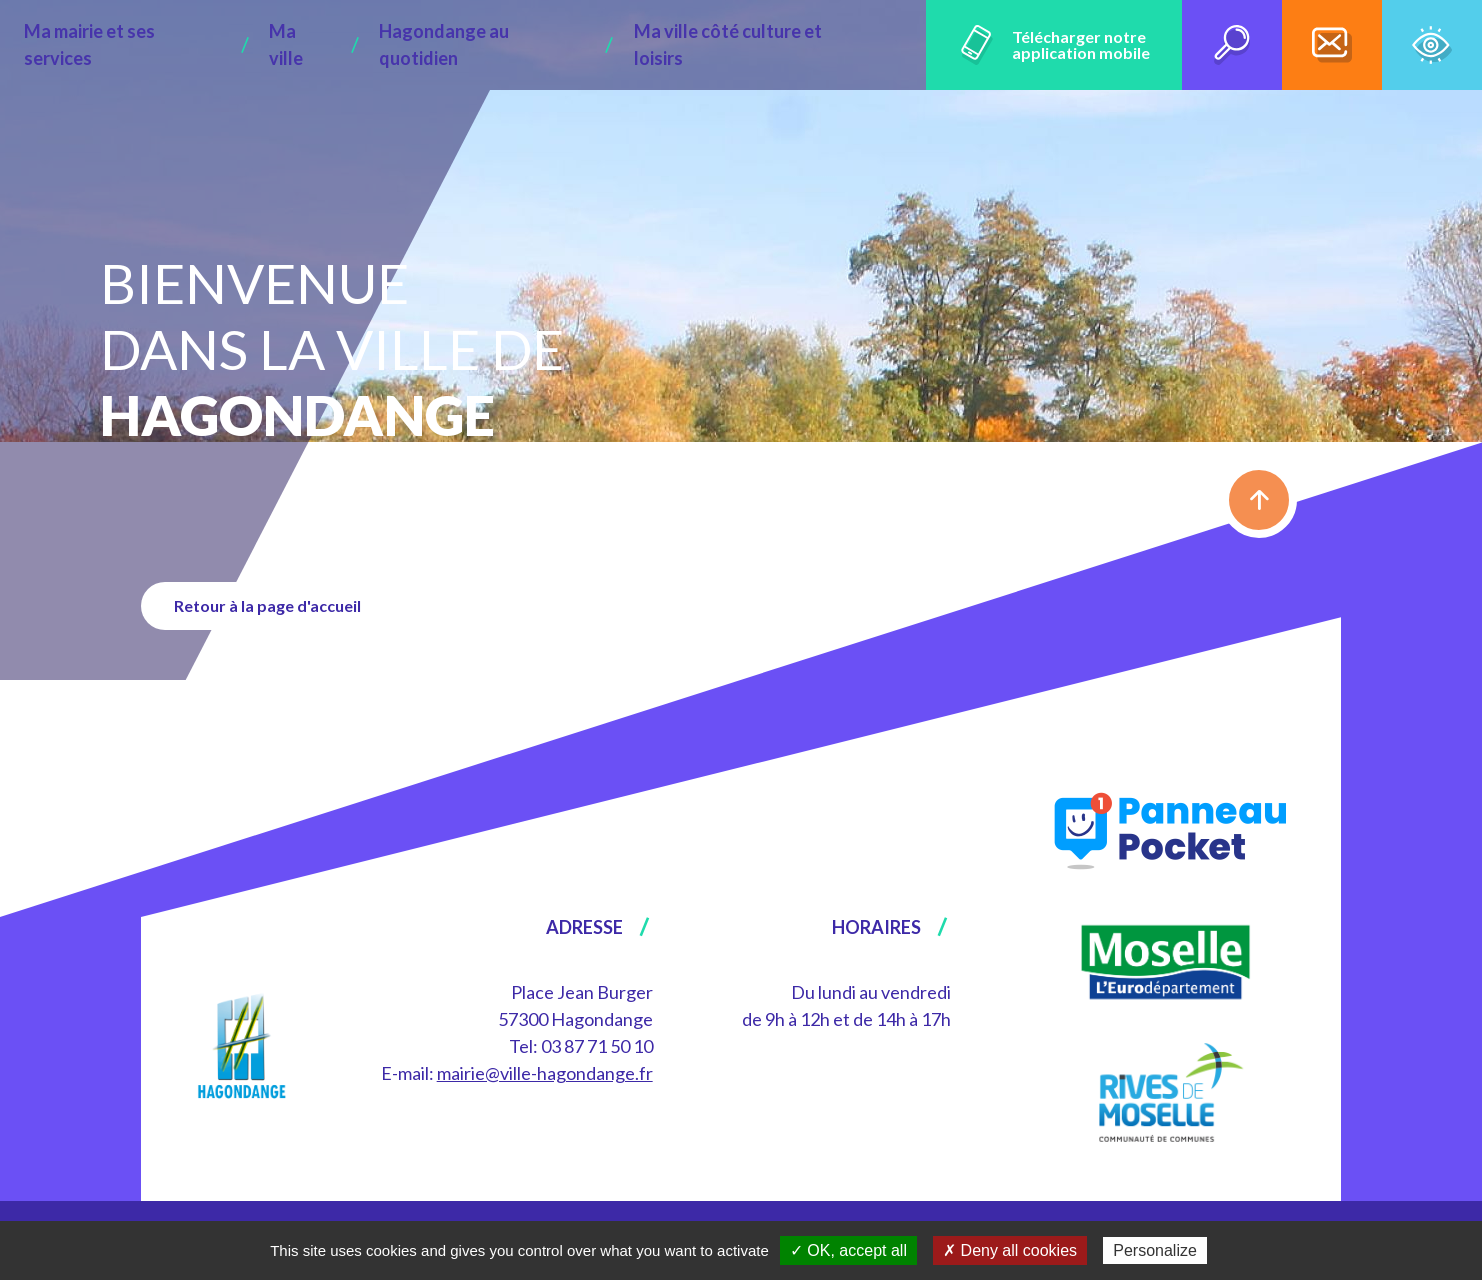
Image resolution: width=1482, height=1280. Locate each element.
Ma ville (343, 45)
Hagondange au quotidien (504, 45)
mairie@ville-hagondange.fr (545, 1073)
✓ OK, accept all (848, 1250)
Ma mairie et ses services (186, 45)
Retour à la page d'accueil (275, 605)
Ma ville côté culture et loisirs (748, 45)
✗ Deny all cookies (1010, 1250)
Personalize (1155, 1250)
